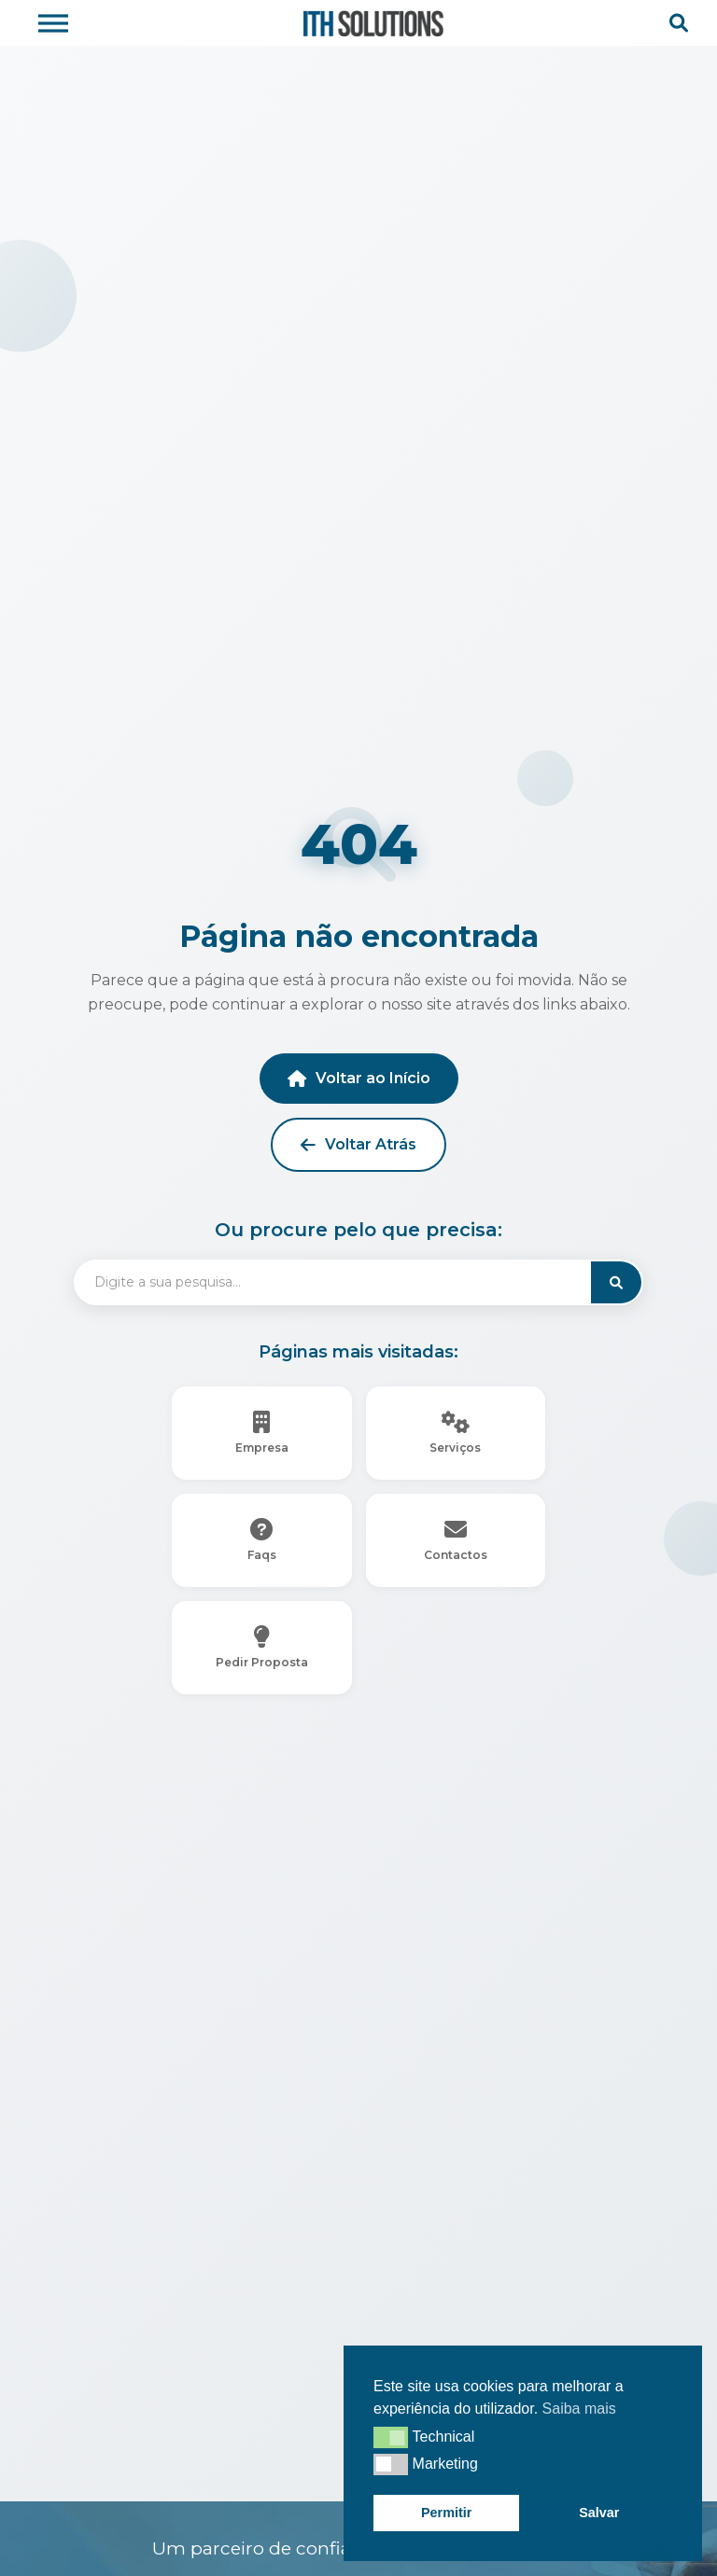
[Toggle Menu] (53, 23)
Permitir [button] (446, 2512)
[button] (390, 2437)
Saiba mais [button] (579, 2408)
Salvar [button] (599, 2512)
